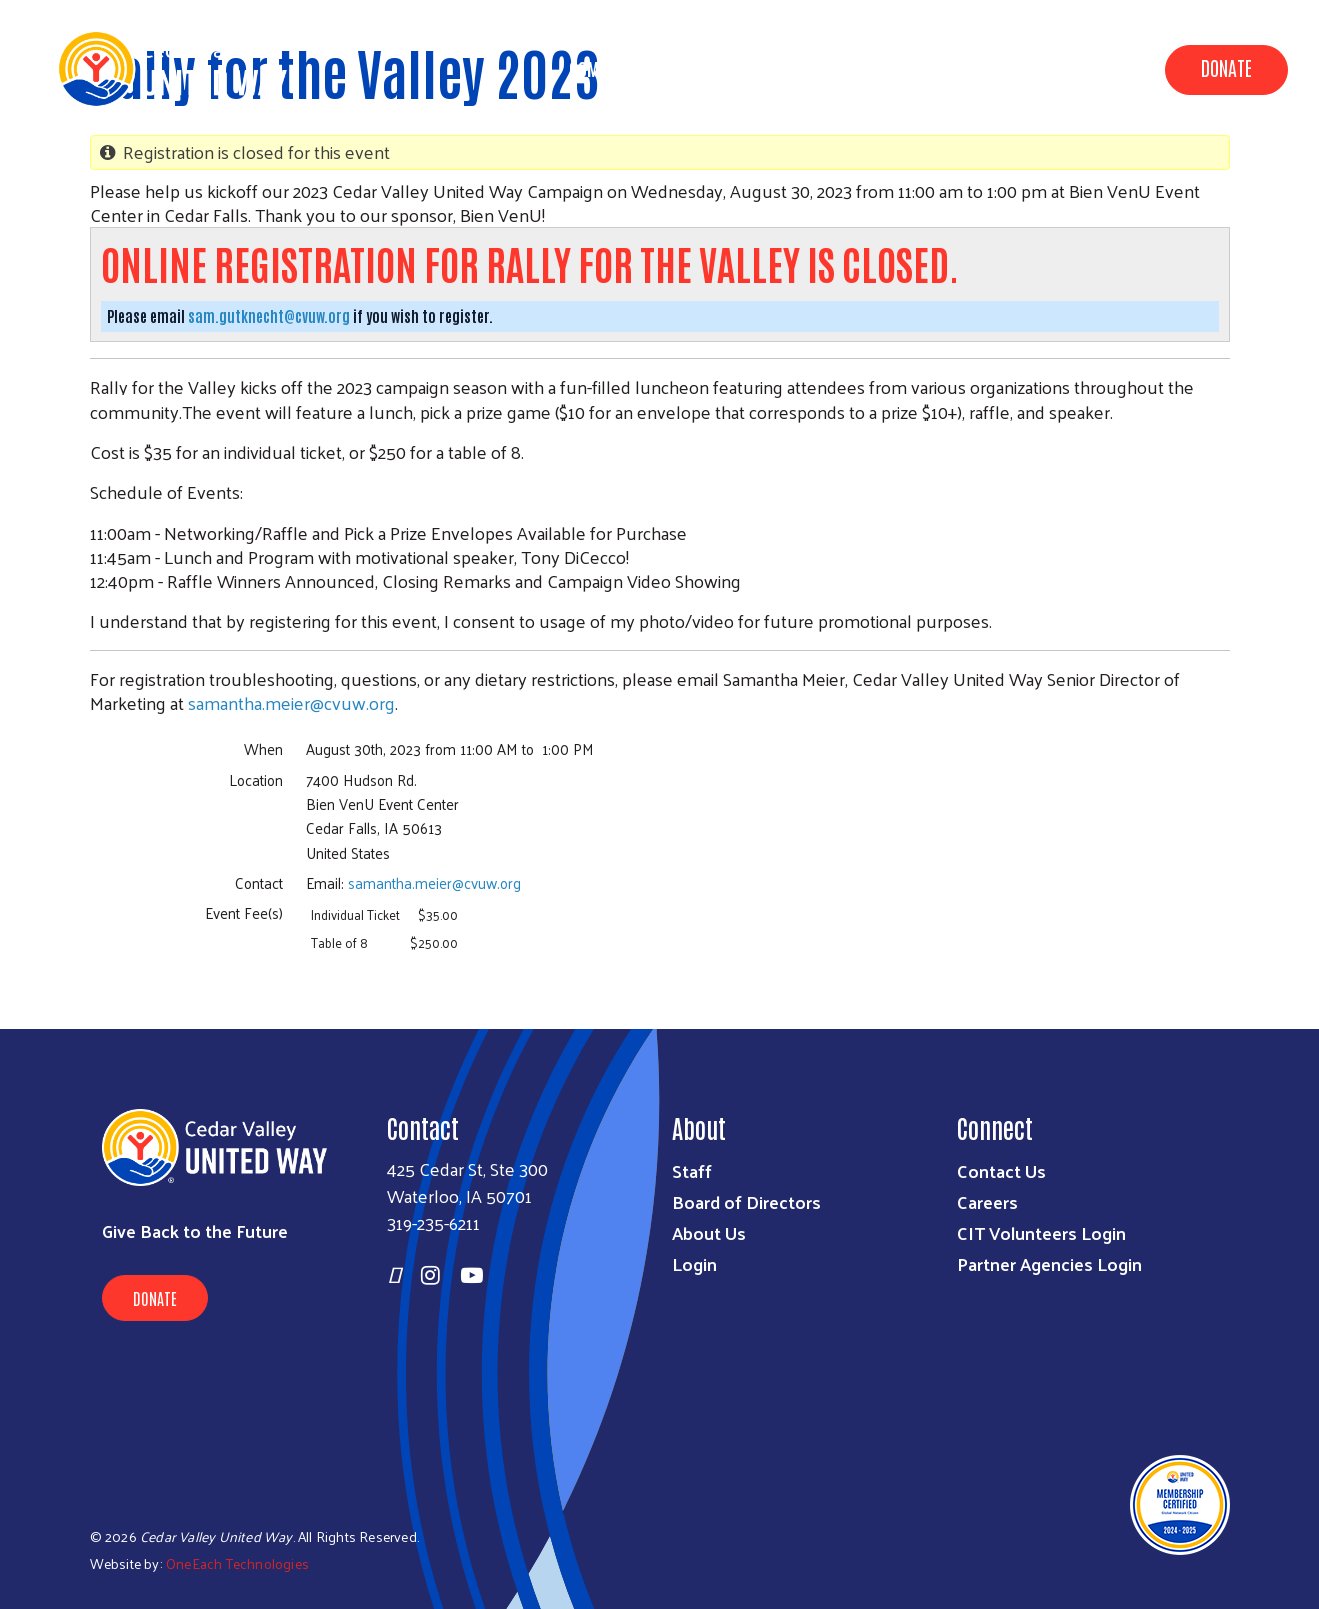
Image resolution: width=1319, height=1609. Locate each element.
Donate (1226, 67)
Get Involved (1075, 68)
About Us (850, 68)
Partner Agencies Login (1049, 1263)
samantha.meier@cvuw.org (291, 702)
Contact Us (1001, 1170)
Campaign (956, 68)
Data (763, 68)
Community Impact (638, 68)
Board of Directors (746, 1201)
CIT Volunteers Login (1041, 1232)
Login (694, 1263)
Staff (692, 1170)
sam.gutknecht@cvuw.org (269, 315)
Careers (987, 1201)
